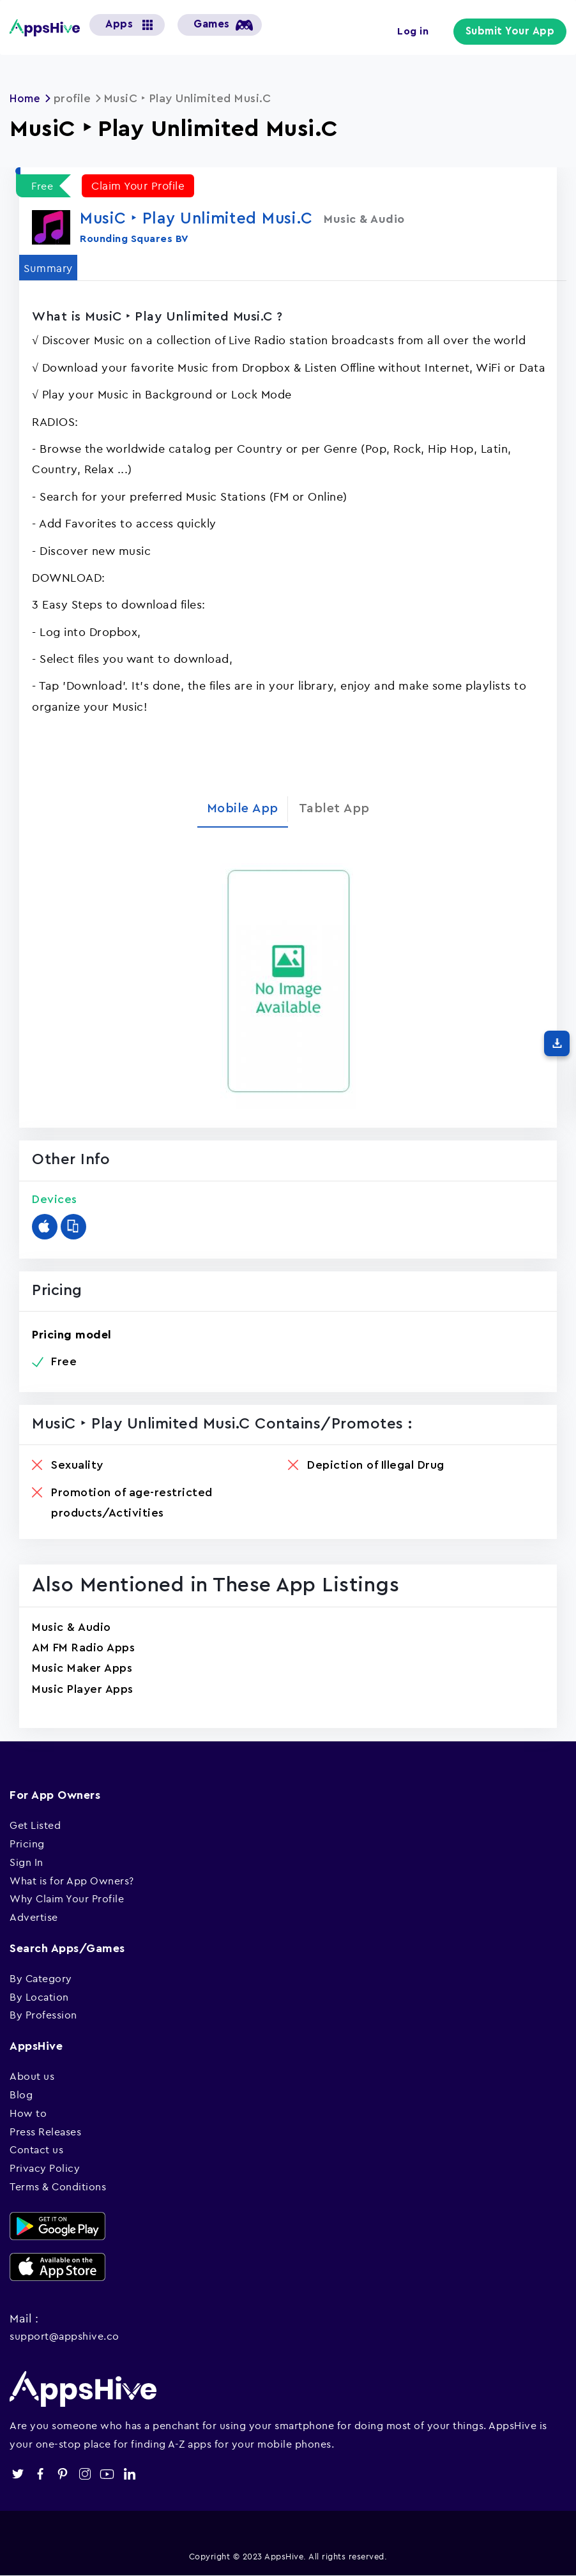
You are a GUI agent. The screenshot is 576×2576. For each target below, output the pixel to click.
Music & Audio (71, 1627)
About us (32, 2076)
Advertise (34, 1917)
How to (28, 2113)
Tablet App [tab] (334, 808)
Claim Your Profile (140, 186)
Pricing (27, 1843)
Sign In (26, 1862)
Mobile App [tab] (242, 808)
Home (26, 98)
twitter (18, 2474)
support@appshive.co (64, 2336)
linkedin (129, 2474)
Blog (21, 2094)
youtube (107, 2474)
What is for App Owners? (72, 1880)
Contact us (36, 2149)
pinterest (62, 2474)
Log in (420, 31)
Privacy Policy (45, 2168)
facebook (40, 2474)
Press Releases (45, 2131)
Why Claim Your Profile (67, 1898)
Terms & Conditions (58, 2186)
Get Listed (35, 1825)
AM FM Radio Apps (83, 1647)
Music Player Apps (82, 1689)
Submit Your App (514, 32)
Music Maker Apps (82, 1668)
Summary (50, 267)
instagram (85, 2474)
